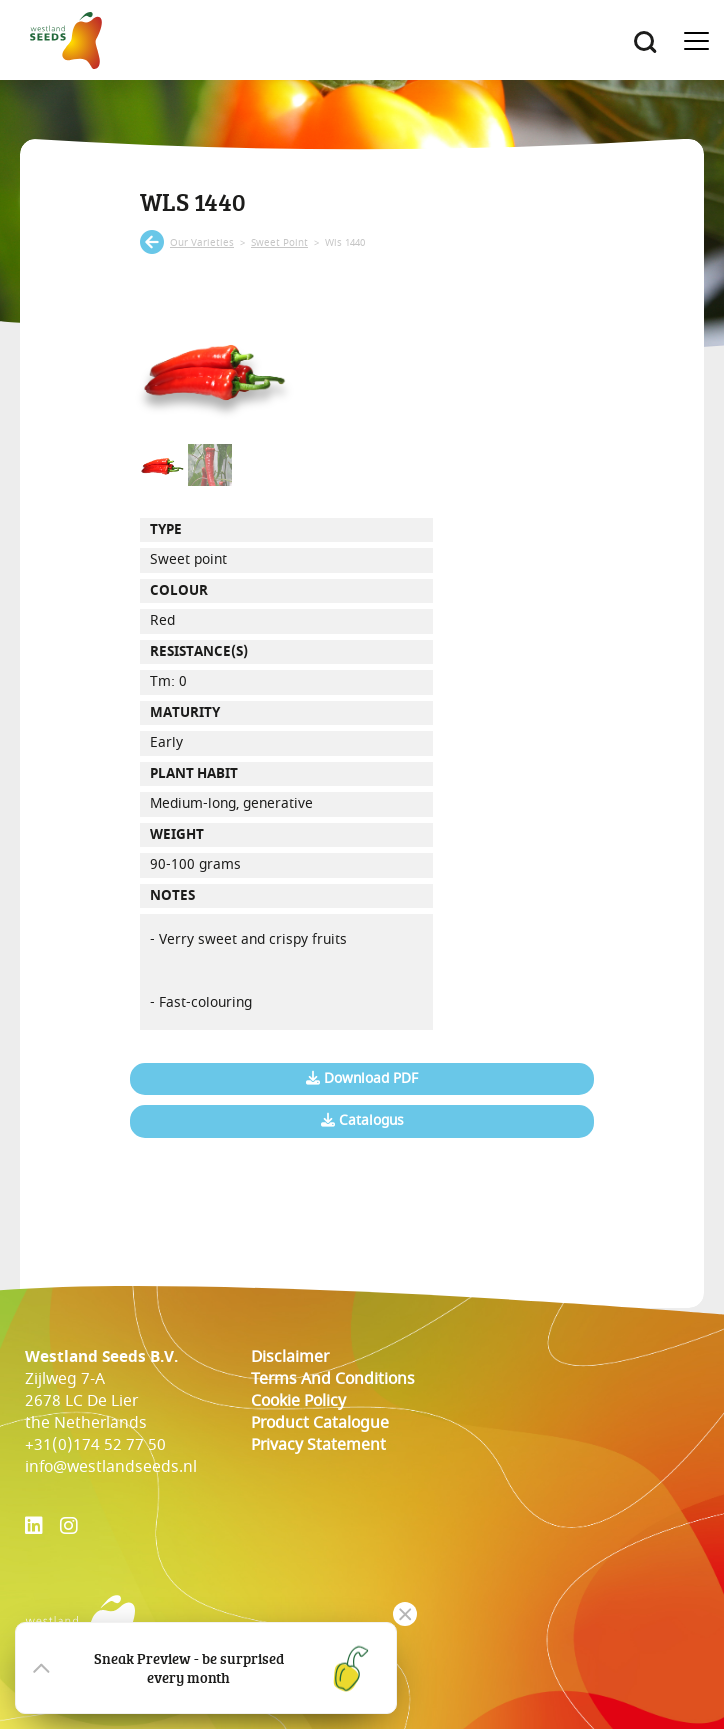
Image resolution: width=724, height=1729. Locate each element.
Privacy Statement (318, 1445)
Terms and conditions (333, 1379)
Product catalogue (320, 1423)
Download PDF (362, 1079)
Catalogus (362, 1121)
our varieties (202, 243)
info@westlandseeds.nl (111, 1467)
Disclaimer (290, 1357)
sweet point (279, 243)
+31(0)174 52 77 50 (95, 1445)
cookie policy (298, 1401)
